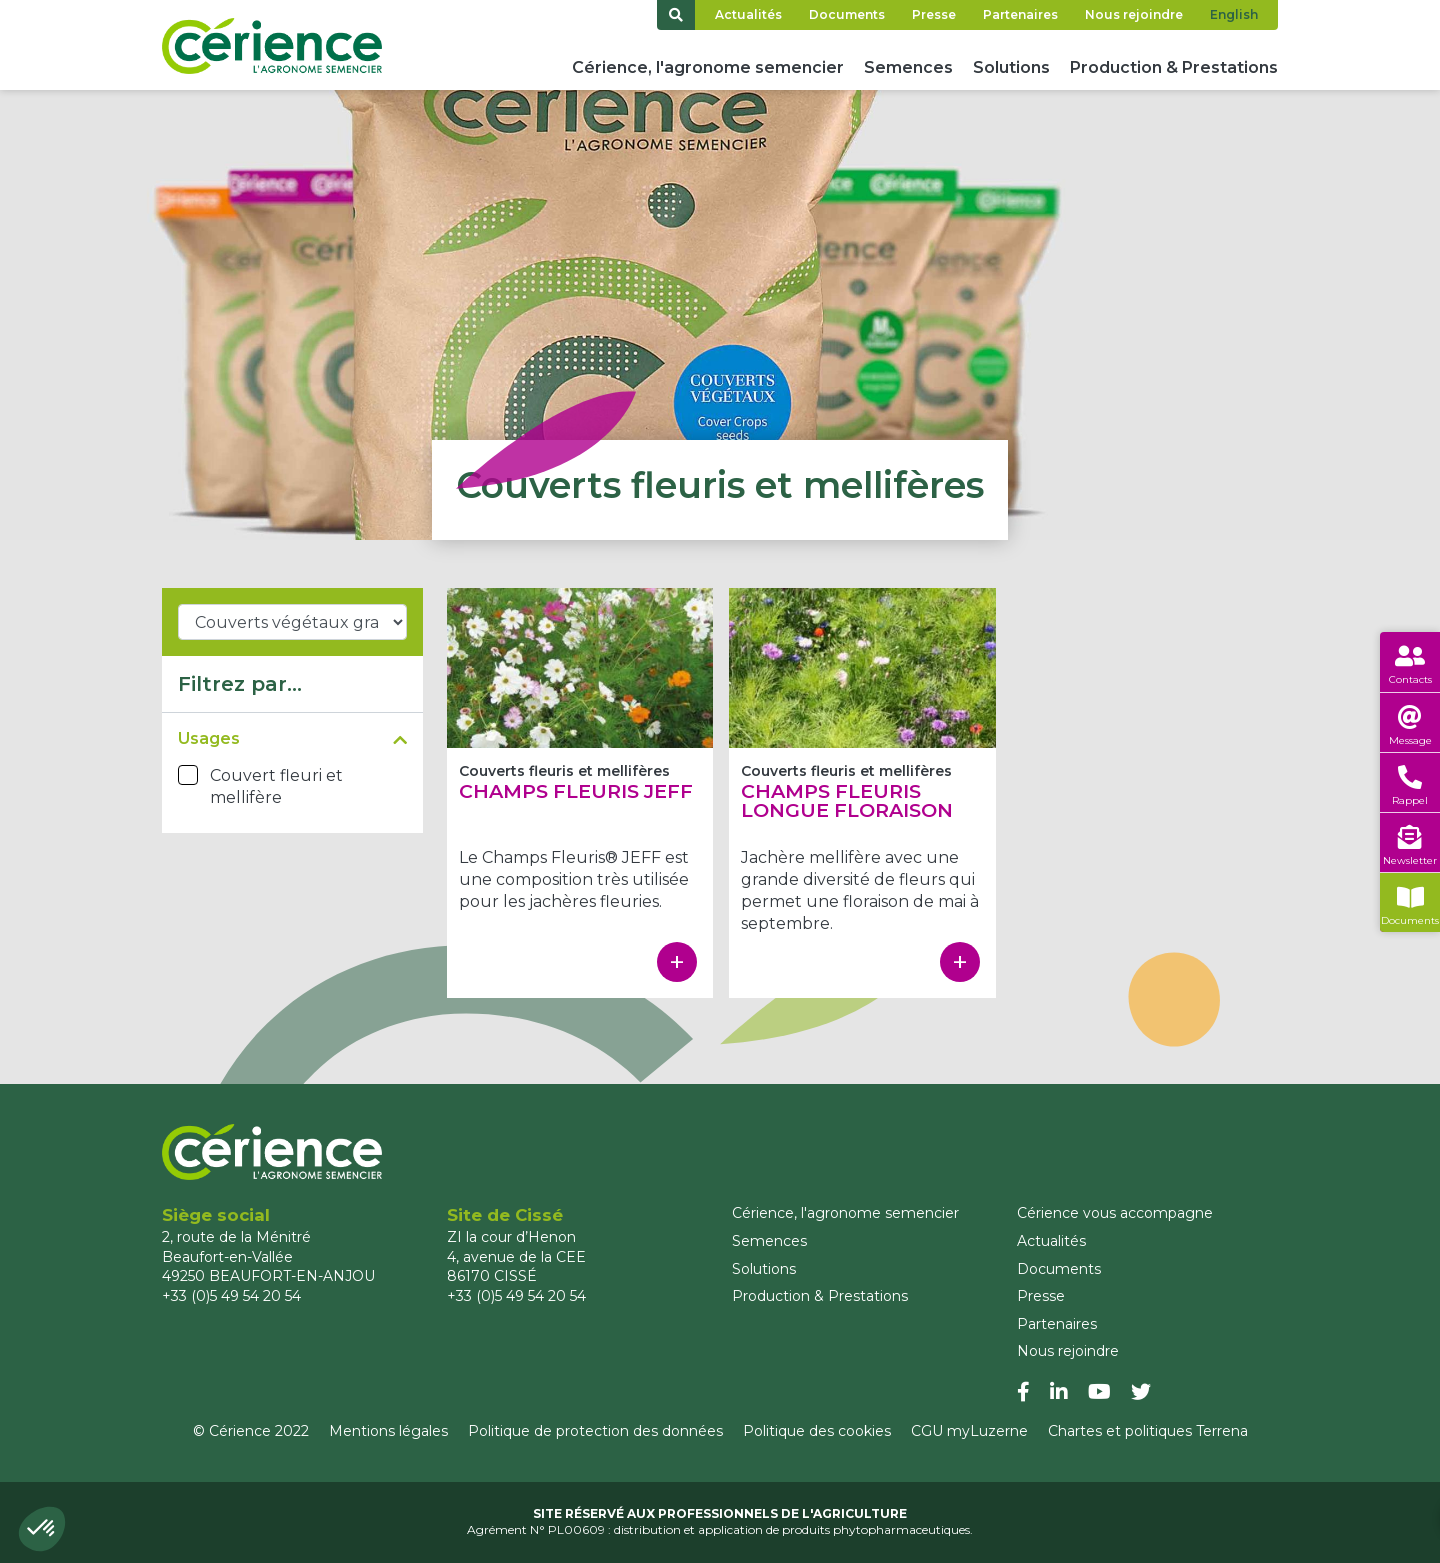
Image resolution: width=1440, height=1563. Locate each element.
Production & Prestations (1174, 67)
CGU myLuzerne (969, 1431)
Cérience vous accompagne (1115, 1213)
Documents (847, 14)
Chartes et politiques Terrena (1148, 1431)
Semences (908, 67)
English (1234, 14)
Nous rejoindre (1134, 14)
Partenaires (1020, 14)
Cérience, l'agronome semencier (708, 67)
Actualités (748, 14)
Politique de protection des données (595, 1431)
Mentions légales (388, 1431)
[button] (42, 1529)
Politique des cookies (817, 1431)
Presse (934, 14)
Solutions (1011, 67)
